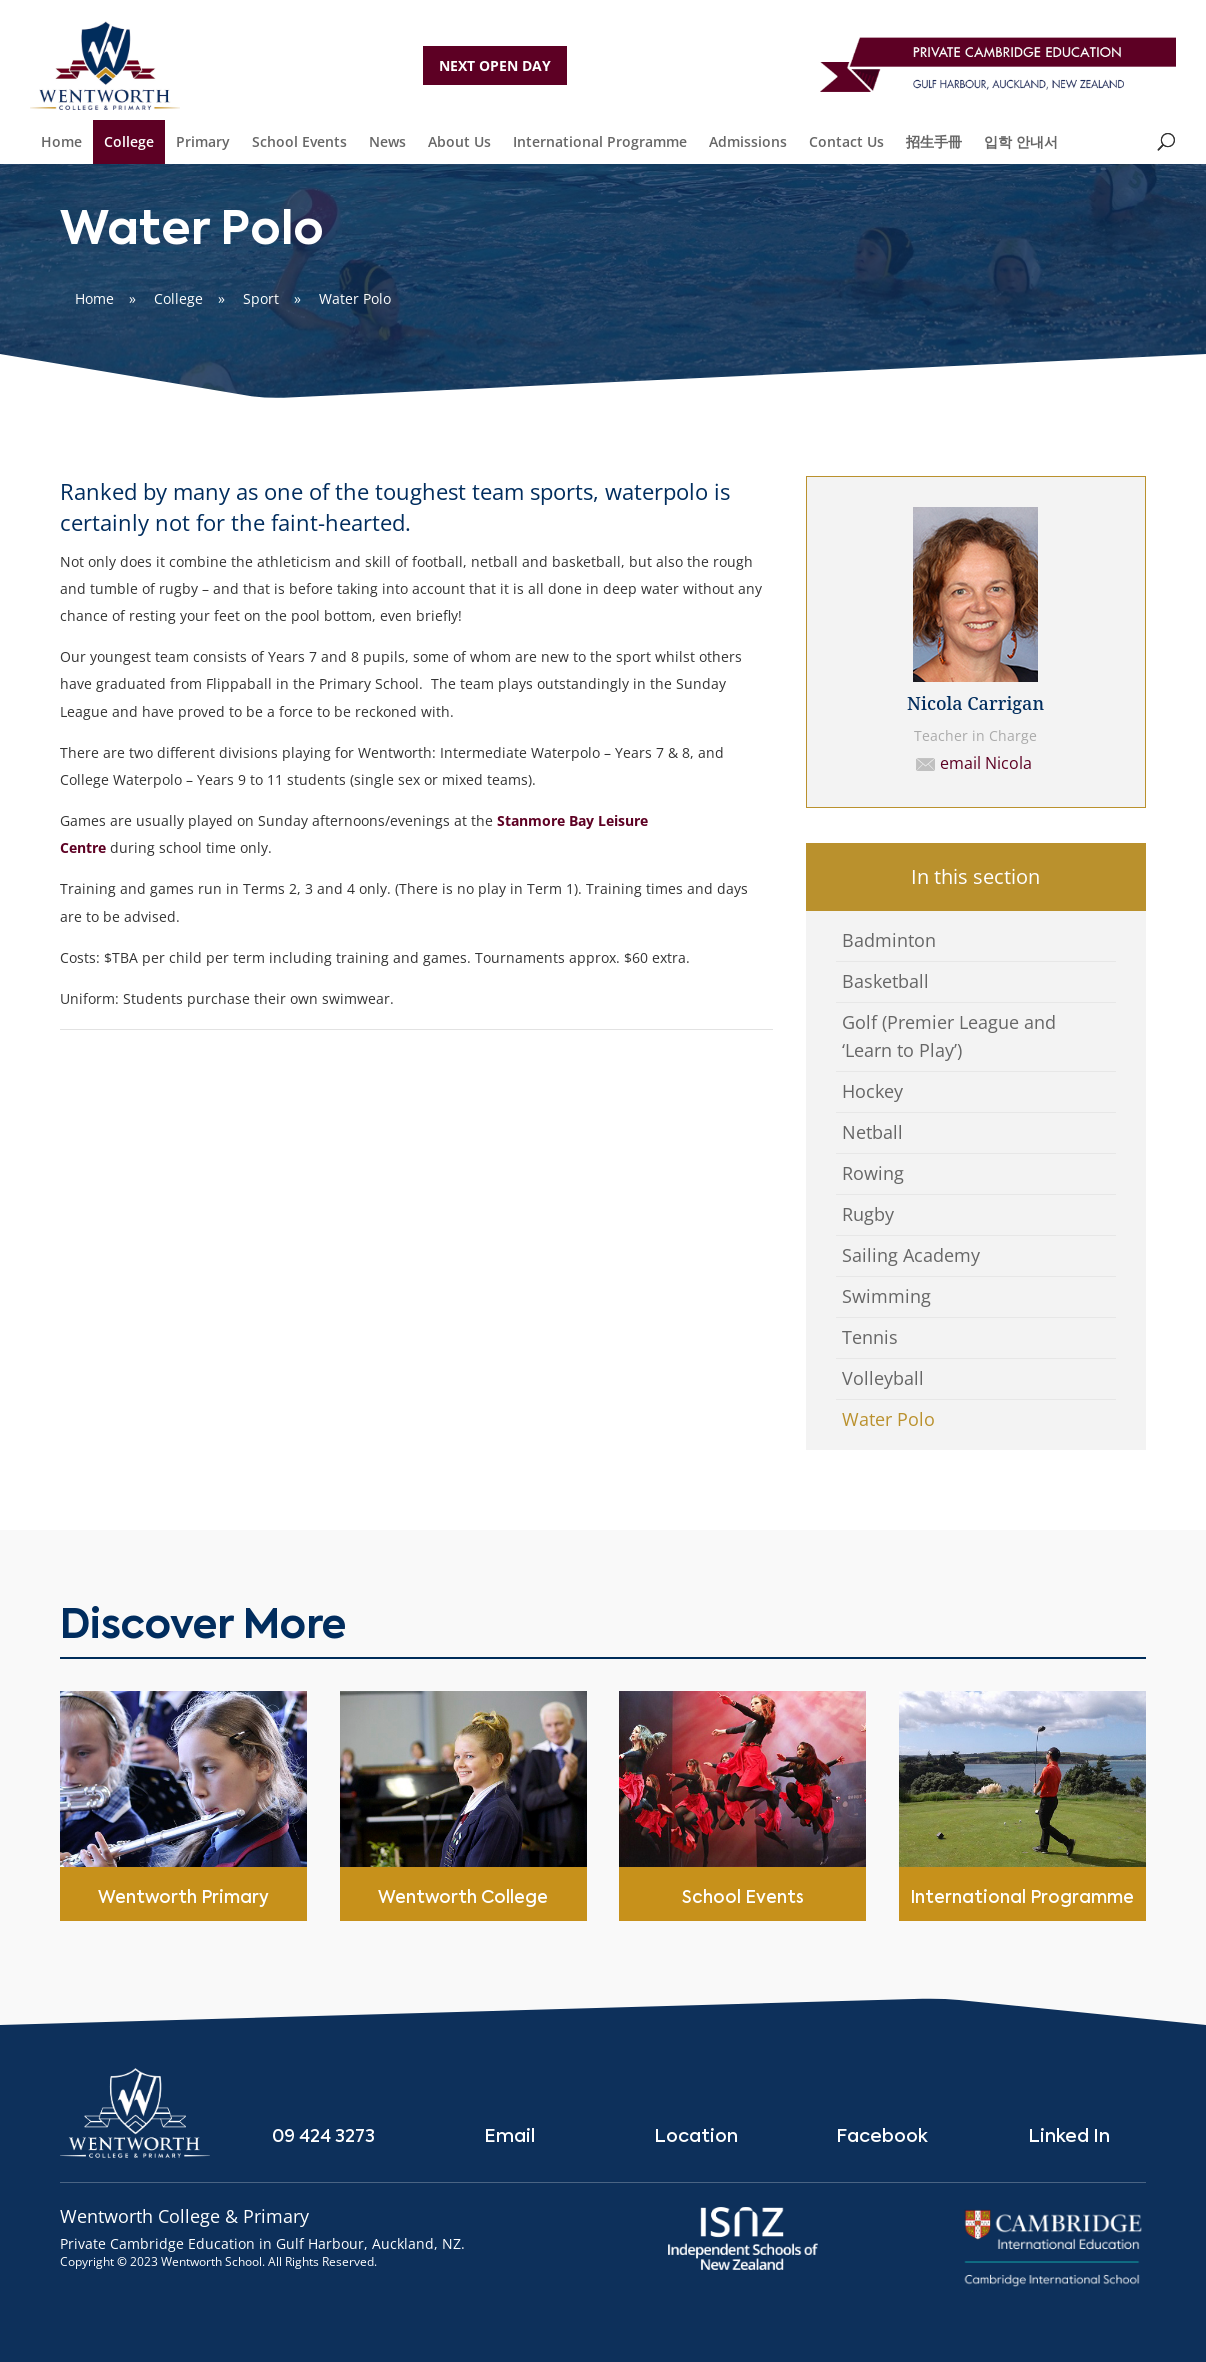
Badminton (889, 940)
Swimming (886, 1296)
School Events (299, 141)
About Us (459, 141)
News (387, 141)
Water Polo (888, 1419)
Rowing (873, 1173)
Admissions (748, 141)
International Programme (600, 141)
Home (61, 141)
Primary (203, 141)
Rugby (868, 1214)
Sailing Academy (911, 1255)
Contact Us (846, 141)
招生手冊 (934, 141)
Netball (872, 1132)
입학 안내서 (1021, 141)
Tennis (870, 1337)
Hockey (872, 1091)
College (129, 141)
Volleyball (883, 1378)
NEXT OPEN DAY (495, 65)
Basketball (885, 981)
